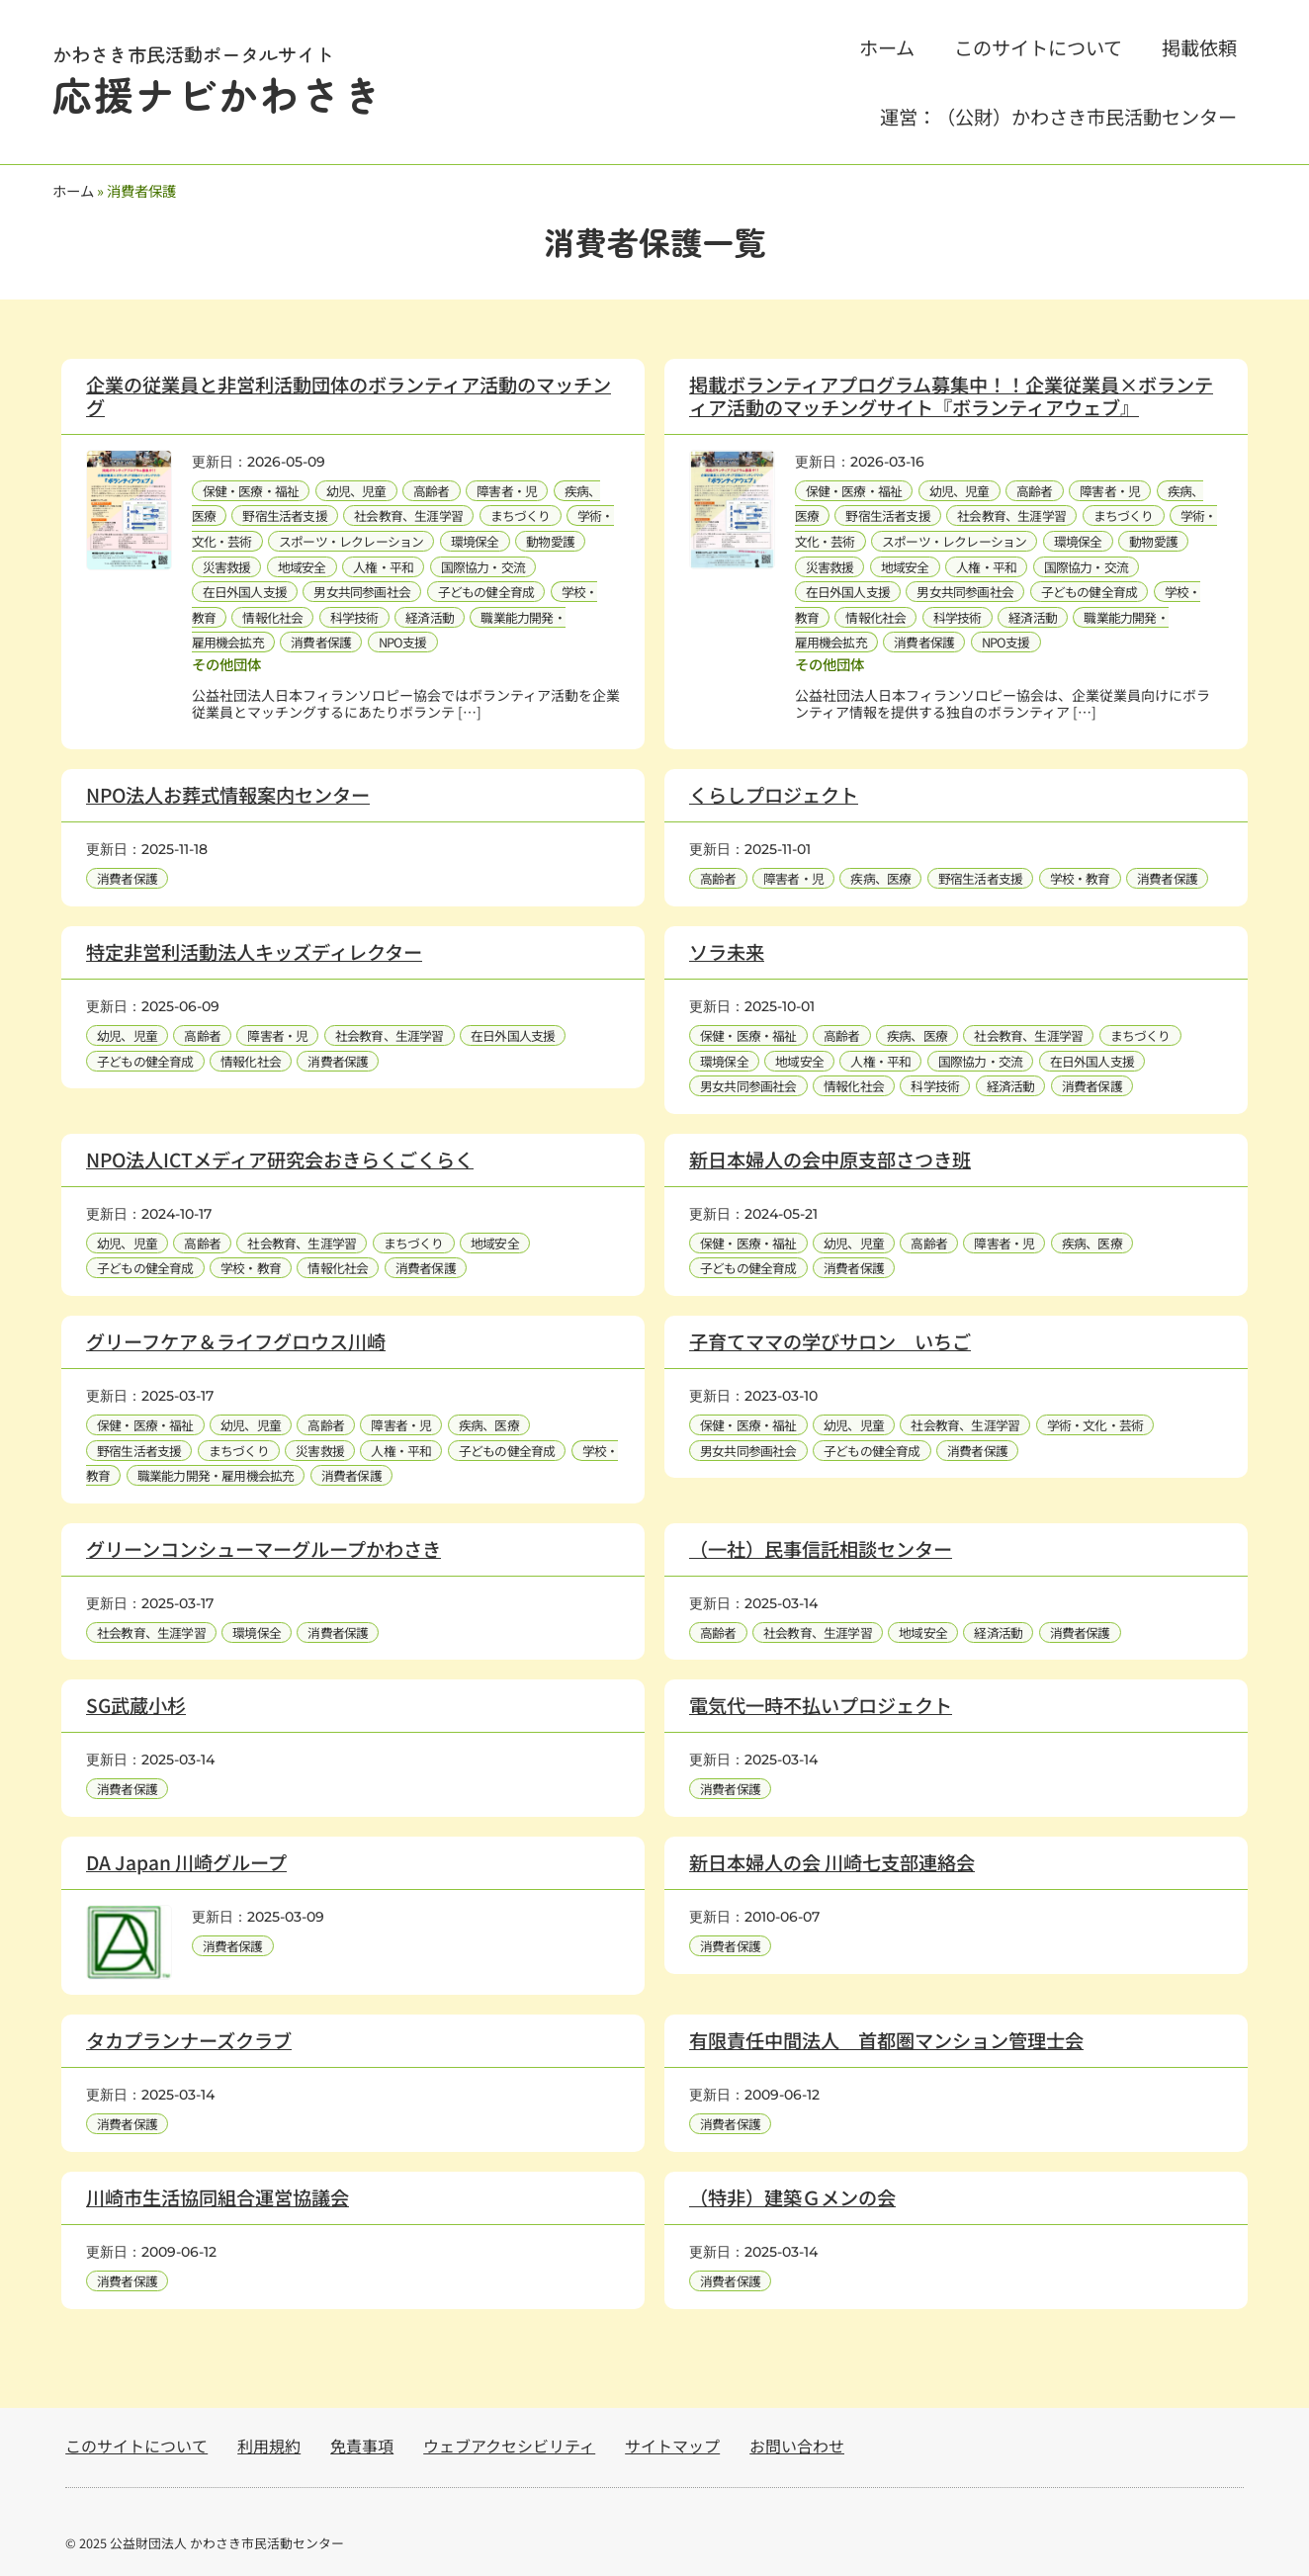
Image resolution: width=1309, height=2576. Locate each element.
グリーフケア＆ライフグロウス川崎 (236, 1341)
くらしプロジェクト (773, 795)
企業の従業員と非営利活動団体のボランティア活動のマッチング (348, 396)
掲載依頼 (1199, 47)
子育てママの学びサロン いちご (830, 1341)
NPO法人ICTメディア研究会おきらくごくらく (280, 1159)
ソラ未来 (726, 952)
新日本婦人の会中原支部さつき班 (830, 1159)
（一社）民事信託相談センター (820, 1549)
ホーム (887, 47)
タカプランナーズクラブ (189, 2040)
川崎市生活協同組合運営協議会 (217, 2197)
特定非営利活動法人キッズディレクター (254, 952)
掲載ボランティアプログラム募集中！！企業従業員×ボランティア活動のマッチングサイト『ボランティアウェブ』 (951, 396)
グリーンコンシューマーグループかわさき (263, 1549)
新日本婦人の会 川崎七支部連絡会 (832, 1862)
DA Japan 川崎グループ (186, 1862)
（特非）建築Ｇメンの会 (792, 2197)
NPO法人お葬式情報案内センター (228, 795)
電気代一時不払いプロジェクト (820, 1705)
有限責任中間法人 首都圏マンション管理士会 (886, 2040)
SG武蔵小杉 (136, 1705)
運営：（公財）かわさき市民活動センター (1058, 116)
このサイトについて (1038, 47)
